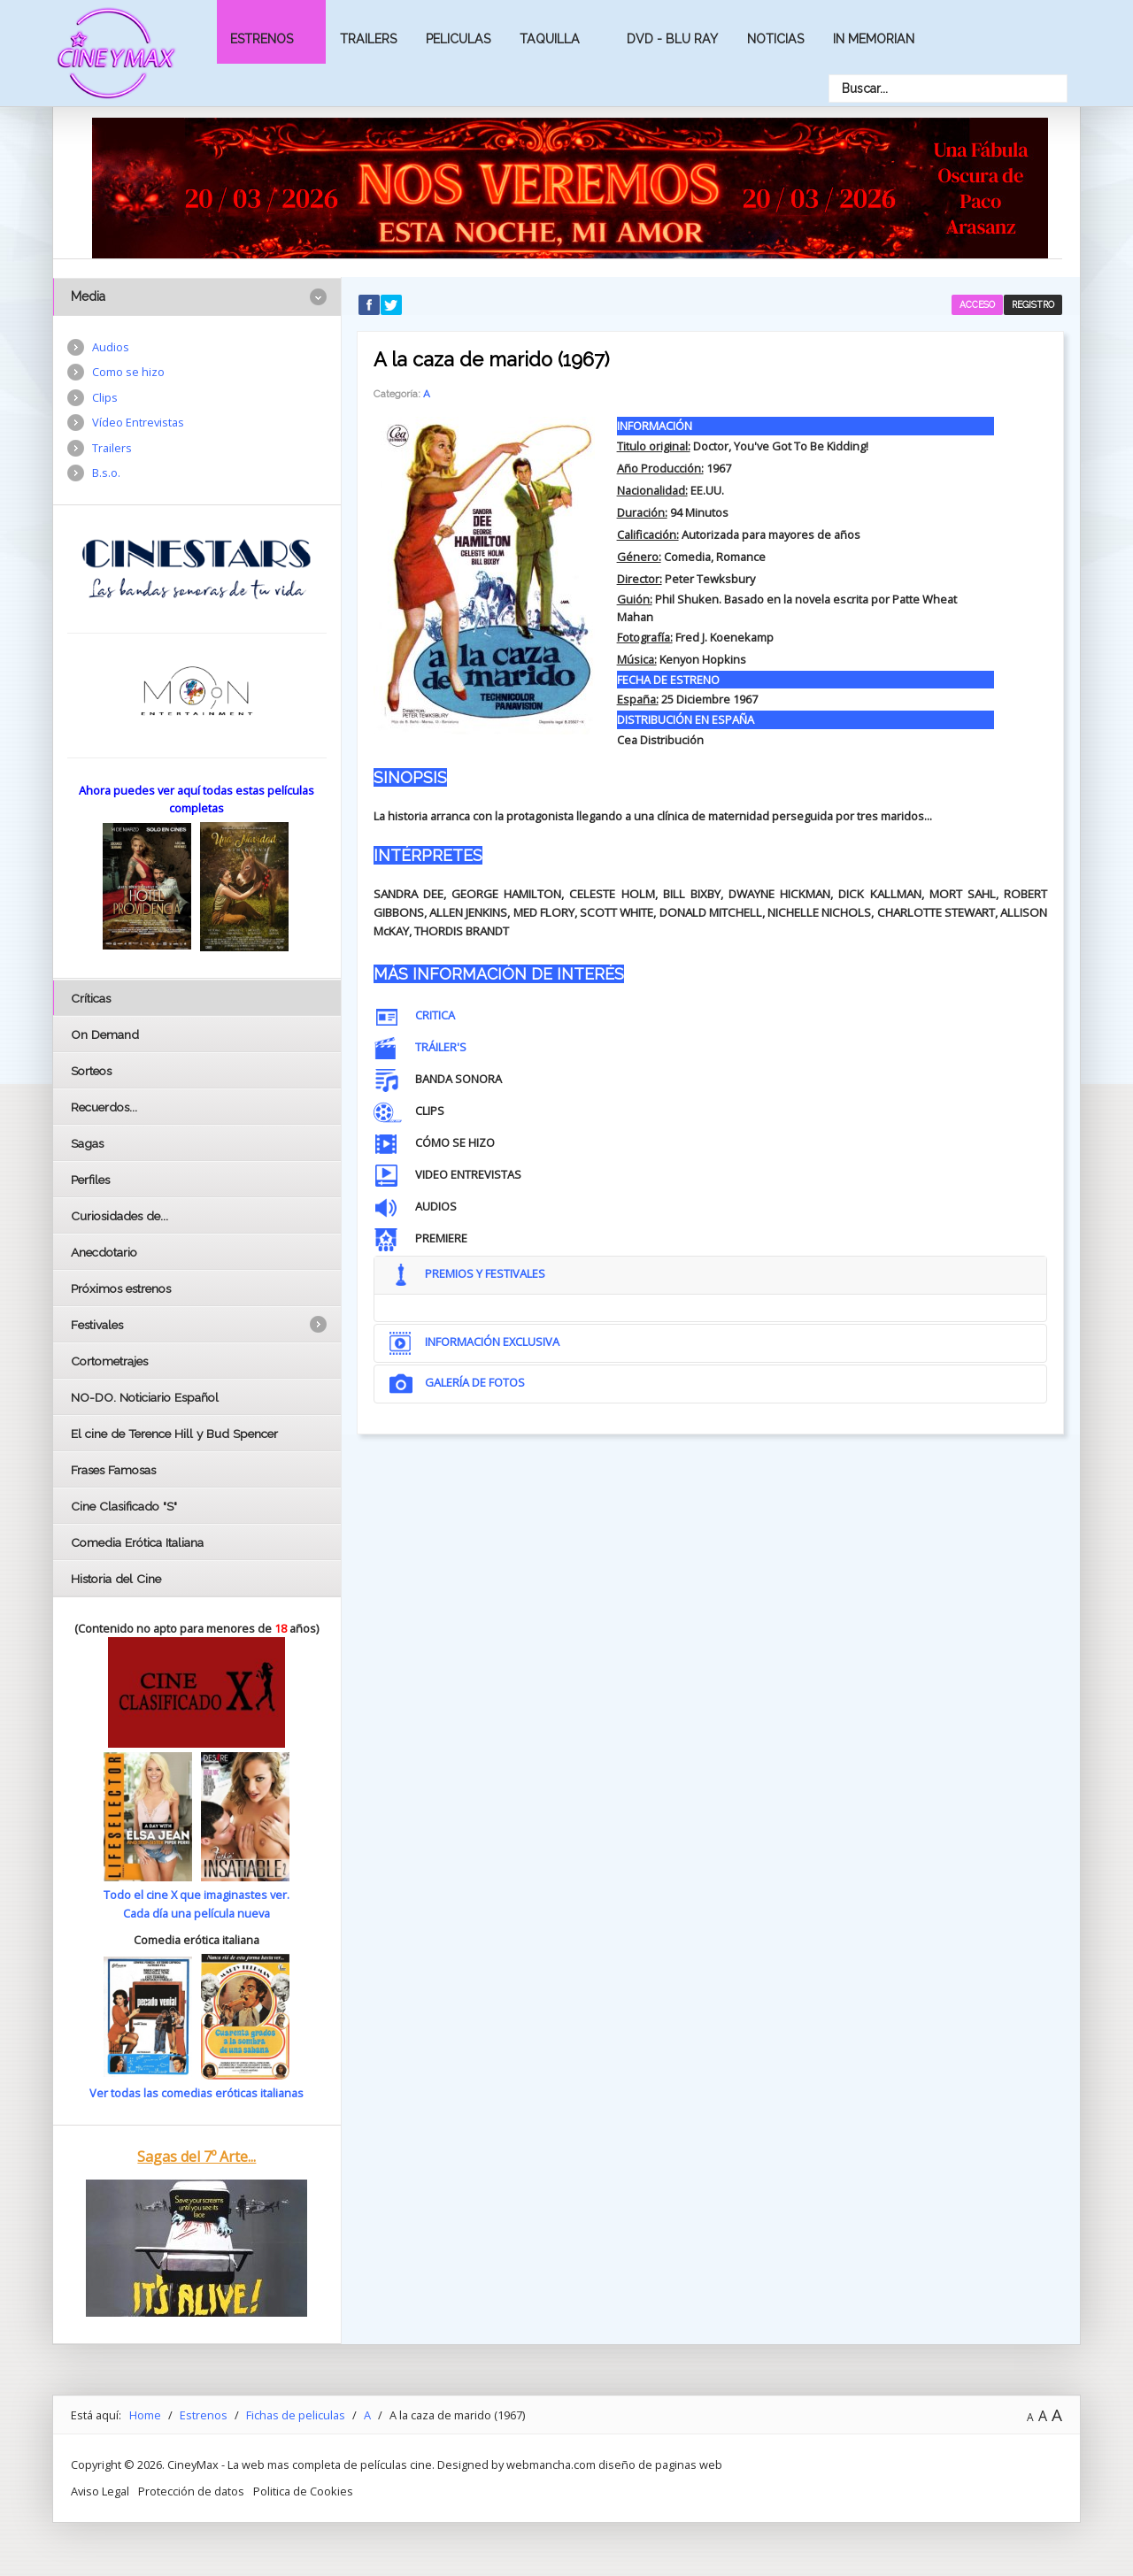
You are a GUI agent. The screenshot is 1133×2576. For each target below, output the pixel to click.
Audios (110, 347)
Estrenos (261, 39)
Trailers (368, 39)
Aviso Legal (100, 2491)
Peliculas (458, 39)
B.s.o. (106, 473)
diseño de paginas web (660, 2464)
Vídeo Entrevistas (138, 422)
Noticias (775, 39)
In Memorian (873, 39)
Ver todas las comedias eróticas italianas (196, 2093)
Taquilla (550, 39)
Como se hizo (128, 372)
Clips (105, 397)
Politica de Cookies (303, 2491)
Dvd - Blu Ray (672, 39)
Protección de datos (191, 2491)
